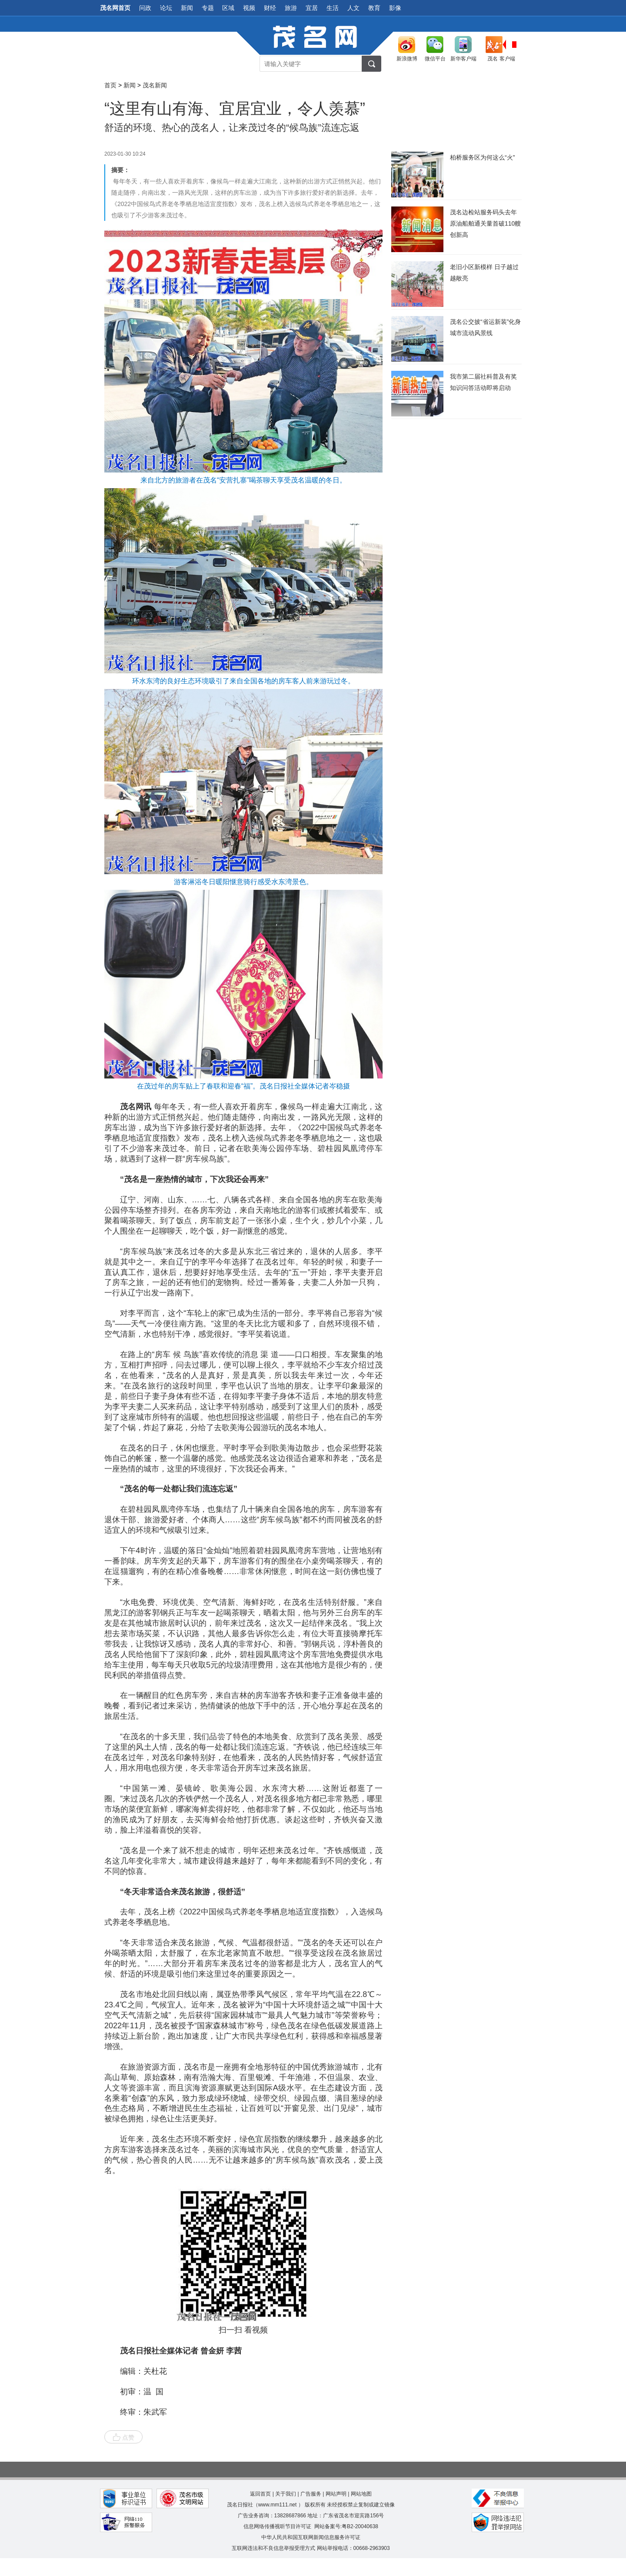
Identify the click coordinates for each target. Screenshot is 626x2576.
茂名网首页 (115, 7)
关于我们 (285, 2494)
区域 (228, 7)
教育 (374, 7)
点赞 (123, 2437)
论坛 (166, 7)
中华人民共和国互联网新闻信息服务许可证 (310, 2537)
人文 (353, 7)
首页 (110, 85)
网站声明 (336, 2494)
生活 (332, 7)
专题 (208, 7)
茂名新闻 (155, 85)
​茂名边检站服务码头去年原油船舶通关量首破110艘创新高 (485, 223)
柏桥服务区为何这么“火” (482, 157)
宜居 (312, 7)
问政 (145, 7)
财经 (270, 7)
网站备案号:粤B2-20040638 (346, 2526)
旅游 (291, 7)
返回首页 (260, 2494)
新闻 (187, 7)
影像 (395, 7)
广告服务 (310, 2494)
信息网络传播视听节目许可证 (277, 2526)
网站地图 (361, 2494)
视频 (249, 7)
